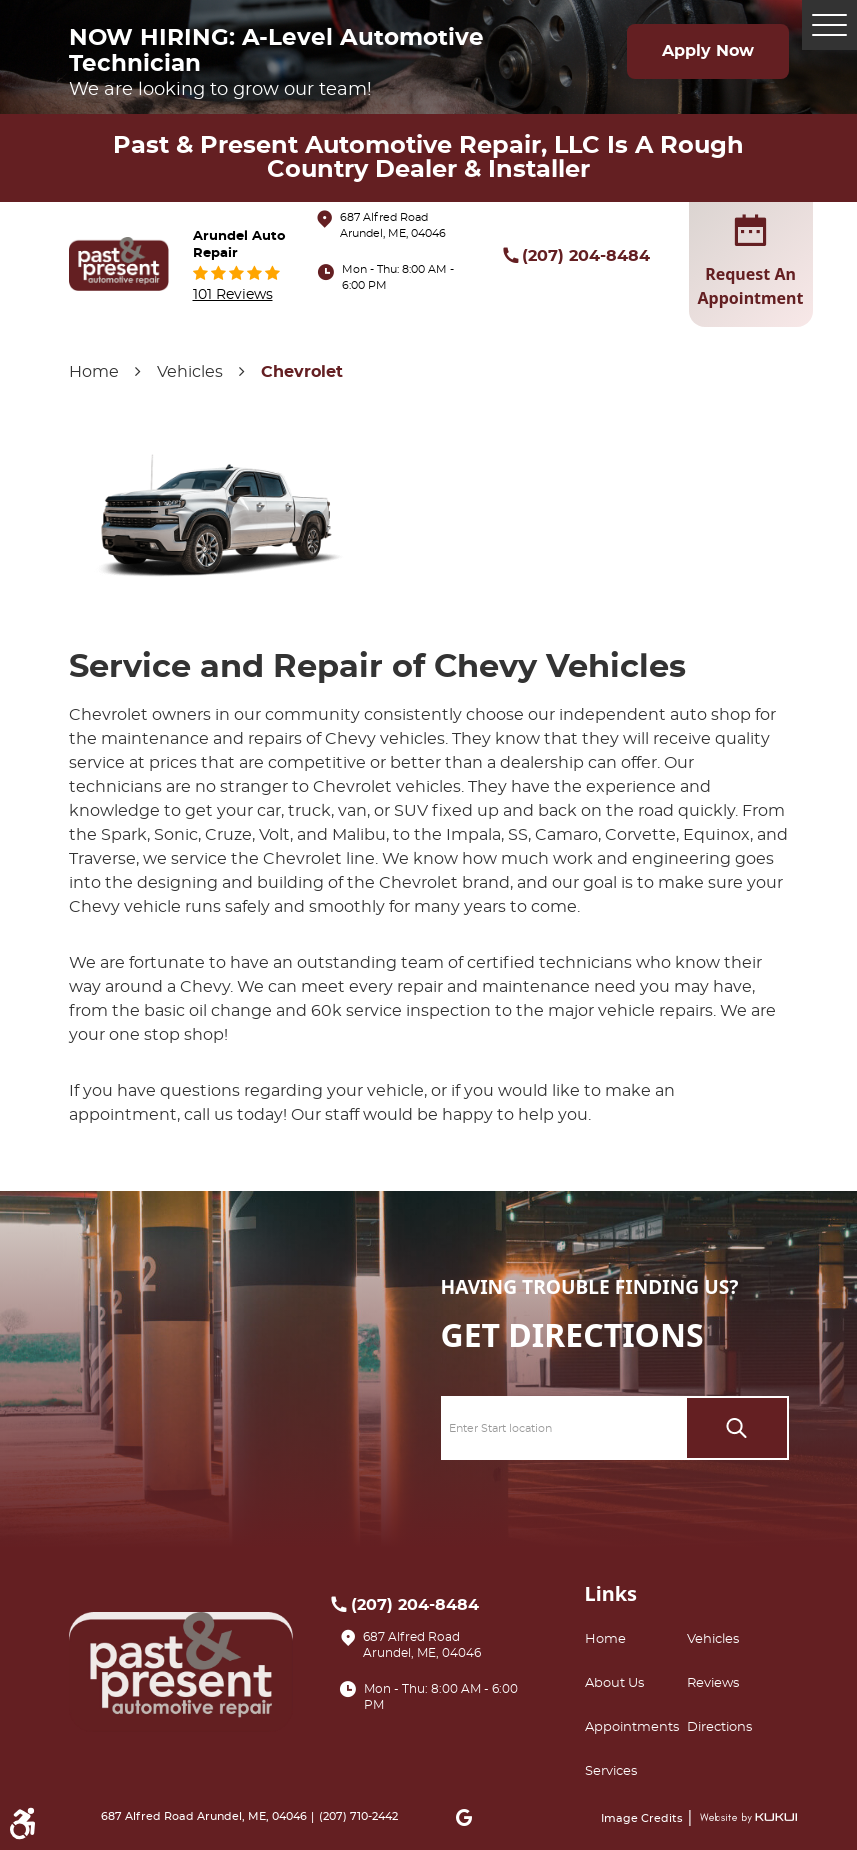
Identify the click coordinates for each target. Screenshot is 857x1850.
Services (611, 1771)
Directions (719, 1727)
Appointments (632, 1727)
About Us (614, 1683)
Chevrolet (302, 372)
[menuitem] (636, 1640)
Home (94, 372)
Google (464, 1817)
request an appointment (751, 263)
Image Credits (643, 1818)
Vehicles (190, 372)
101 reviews (233, 294)
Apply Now (708, 51)
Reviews (713, 1683)
